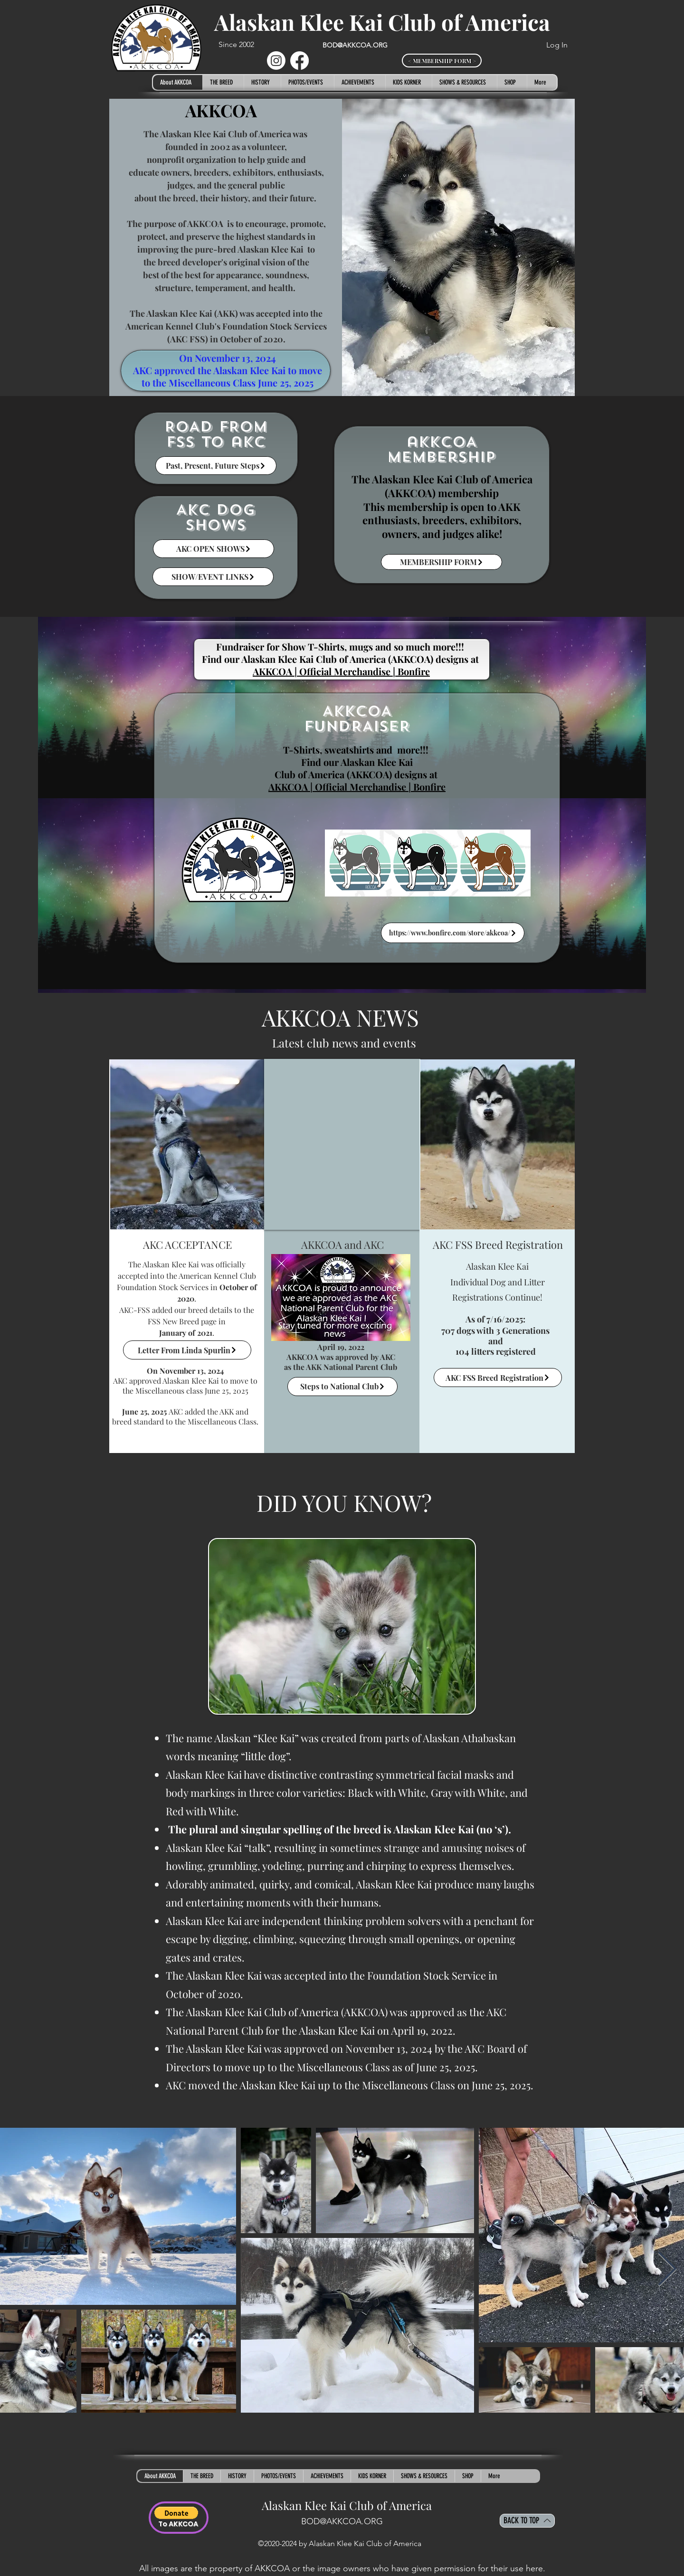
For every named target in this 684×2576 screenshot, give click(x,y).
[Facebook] (299, 60)
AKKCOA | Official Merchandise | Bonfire (357, 786)
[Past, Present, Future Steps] (215, 465)
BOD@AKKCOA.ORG (355, 45)
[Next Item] (667, 2270)
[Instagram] (276, 60)
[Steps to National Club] (342, 1386)
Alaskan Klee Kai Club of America (382, 22)
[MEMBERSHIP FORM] (441, 562)
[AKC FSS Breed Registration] (498, 1377)
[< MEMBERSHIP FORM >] (442, 60)
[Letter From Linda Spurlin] (187, 1349)
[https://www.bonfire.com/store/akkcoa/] (452, 933)
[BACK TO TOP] (527, 2521)
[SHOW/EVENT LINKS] (213, 576)
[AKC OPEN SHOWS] (213, 548)
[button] (223, 82)
